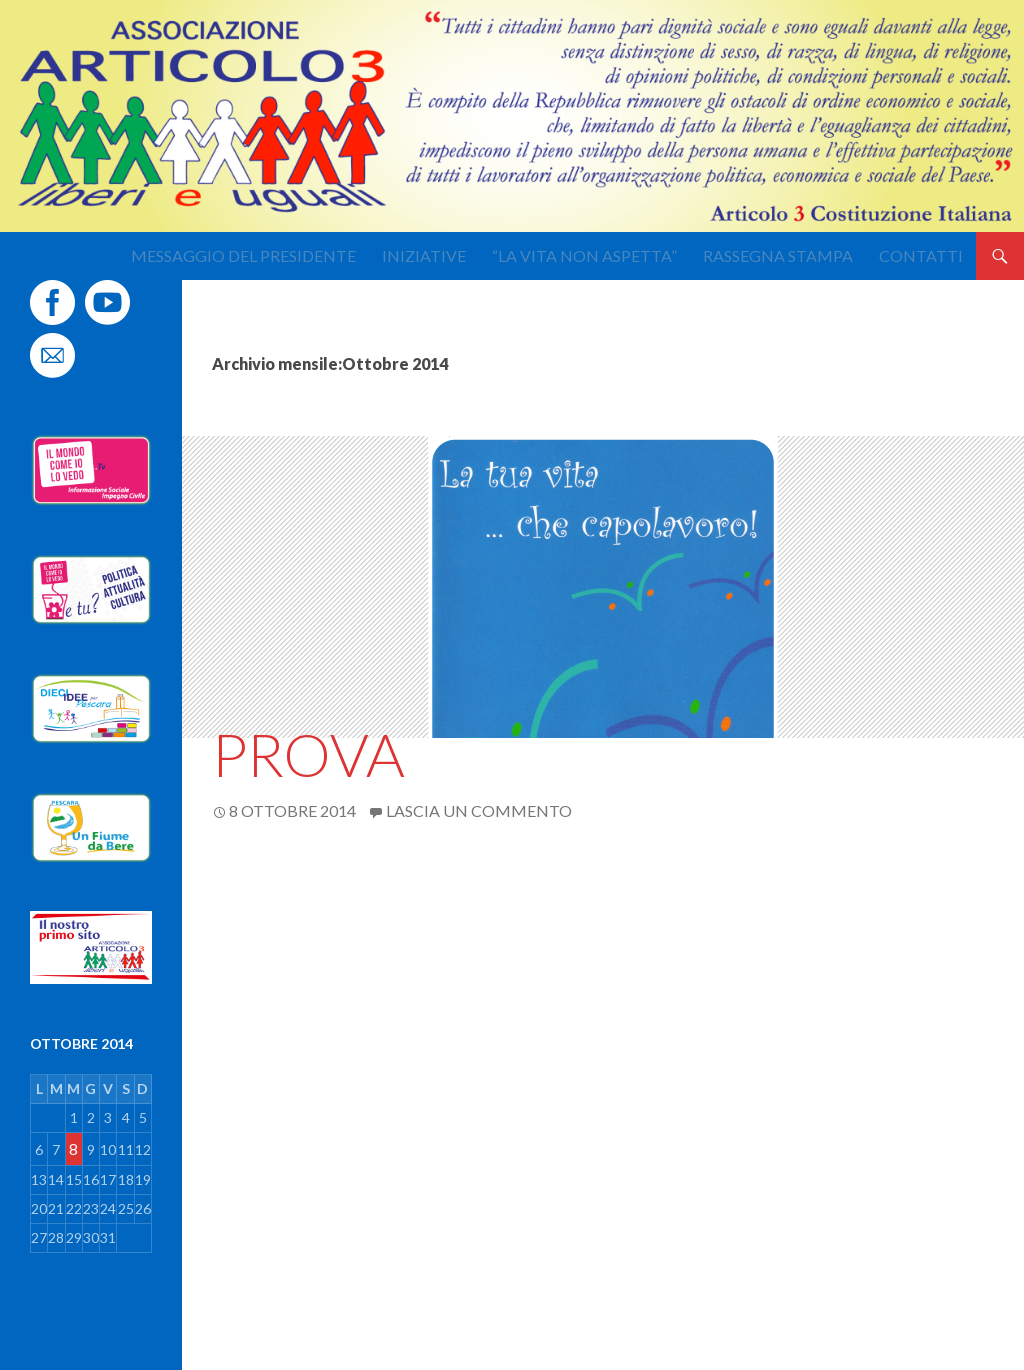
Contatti (921, 255)
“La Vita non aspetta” (584, 255)
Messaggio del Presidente (243, 255)
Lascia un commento (479, 810)
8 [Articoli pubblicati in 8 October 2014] (73, 1148)
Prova (308, 754)
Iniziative (424, 255)
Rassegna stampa (778, 255)
